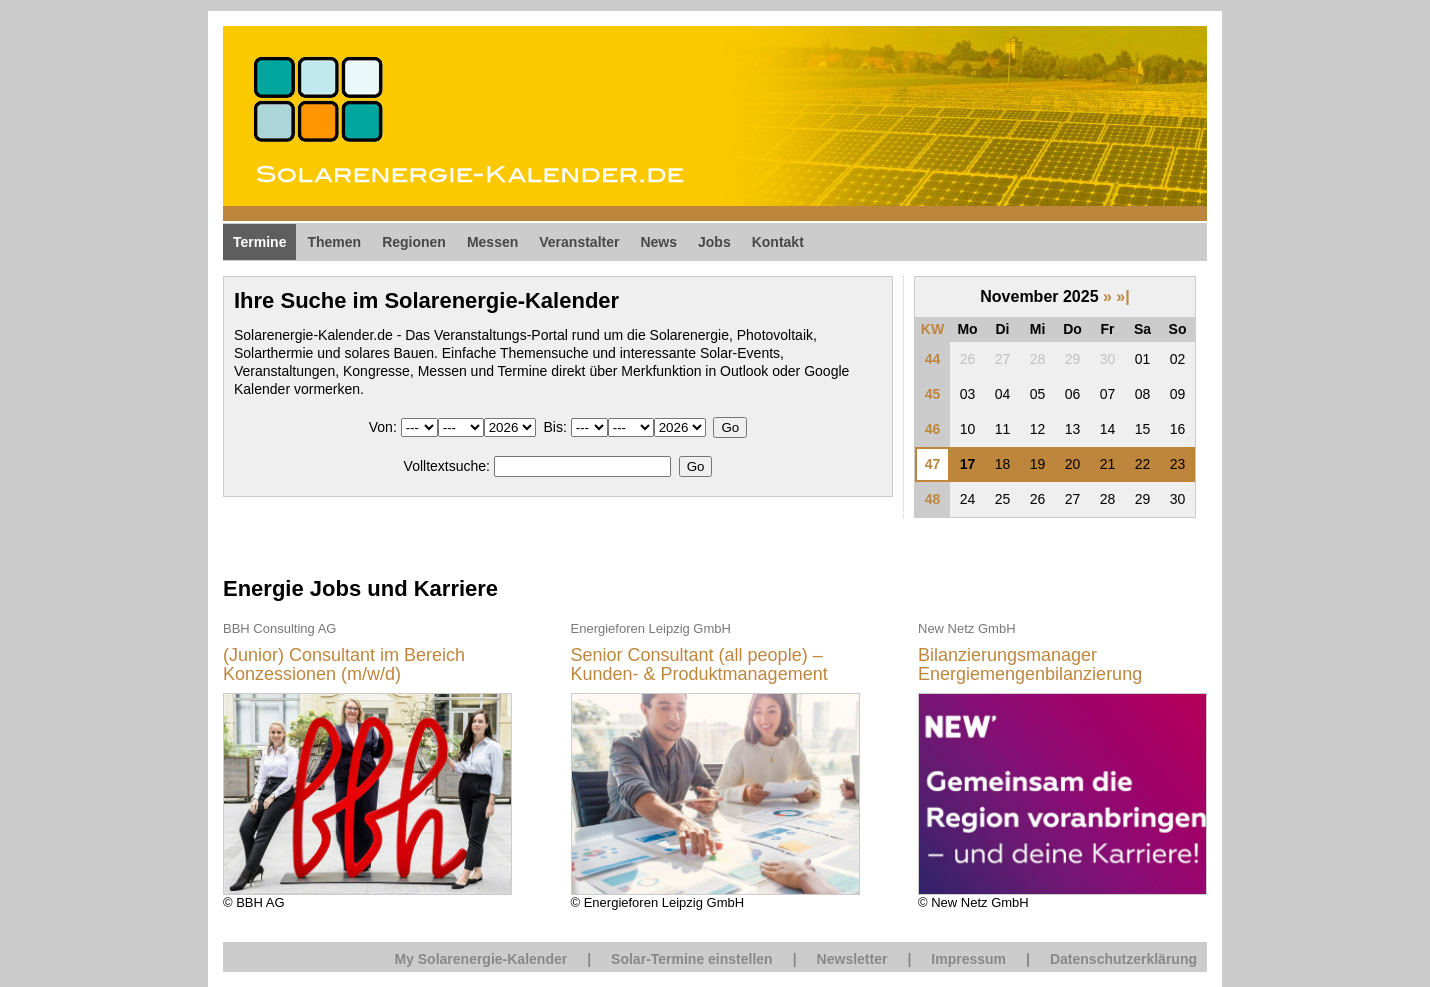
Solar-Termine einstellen (692, 959)
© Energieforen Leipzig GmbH (715, 764)
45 (933, 394)
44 (933, 359)
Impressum (968, 959)
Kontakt (778, 242)
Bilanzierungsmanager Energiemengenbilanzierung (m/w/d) (1030, 665)
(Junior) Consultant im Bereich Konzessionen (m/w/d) (344, 665)
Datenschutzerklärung (1123, 959)
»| (1122, 296)
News (658, 242)
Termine (259, 242)
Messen (492, 242)
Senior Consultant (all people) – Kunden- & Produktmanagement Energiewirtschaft (699, 665)
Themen (334, 242)
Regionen (414, 242)
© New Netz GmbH (1062, 764)
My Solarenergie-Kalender (480, 959)
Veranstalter (579, 242)
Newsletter (852, 959)
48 (933, 499)
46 (933, 429)
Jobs (714, 242)
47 (933, 464)
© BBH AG (367, 764)
